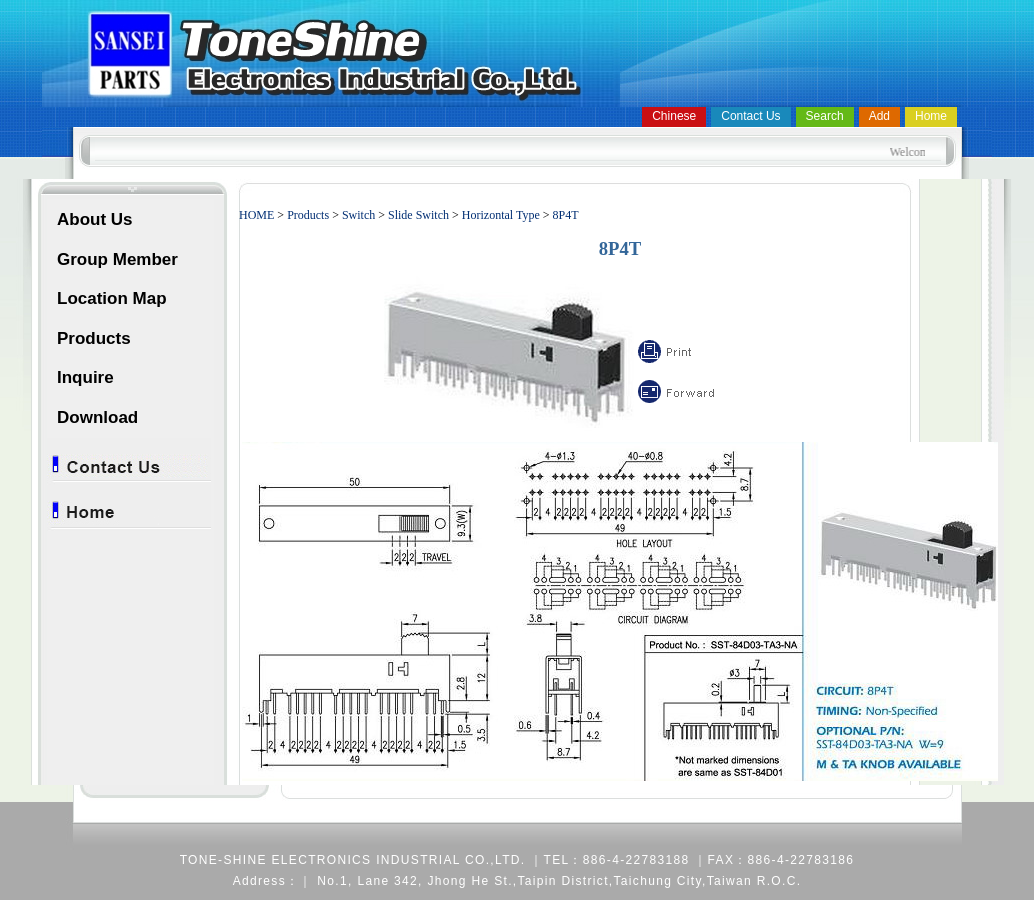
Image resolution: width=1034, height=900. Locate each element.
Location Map (112, 298)
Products (94, 338)
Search (825, 116)
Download (97, 417)
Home (931, 116)
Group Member (117, 259)
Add (879, 116)
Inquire (85, 377)
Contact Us (750, 116)
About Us (95, 219)
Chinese (674, 116)
